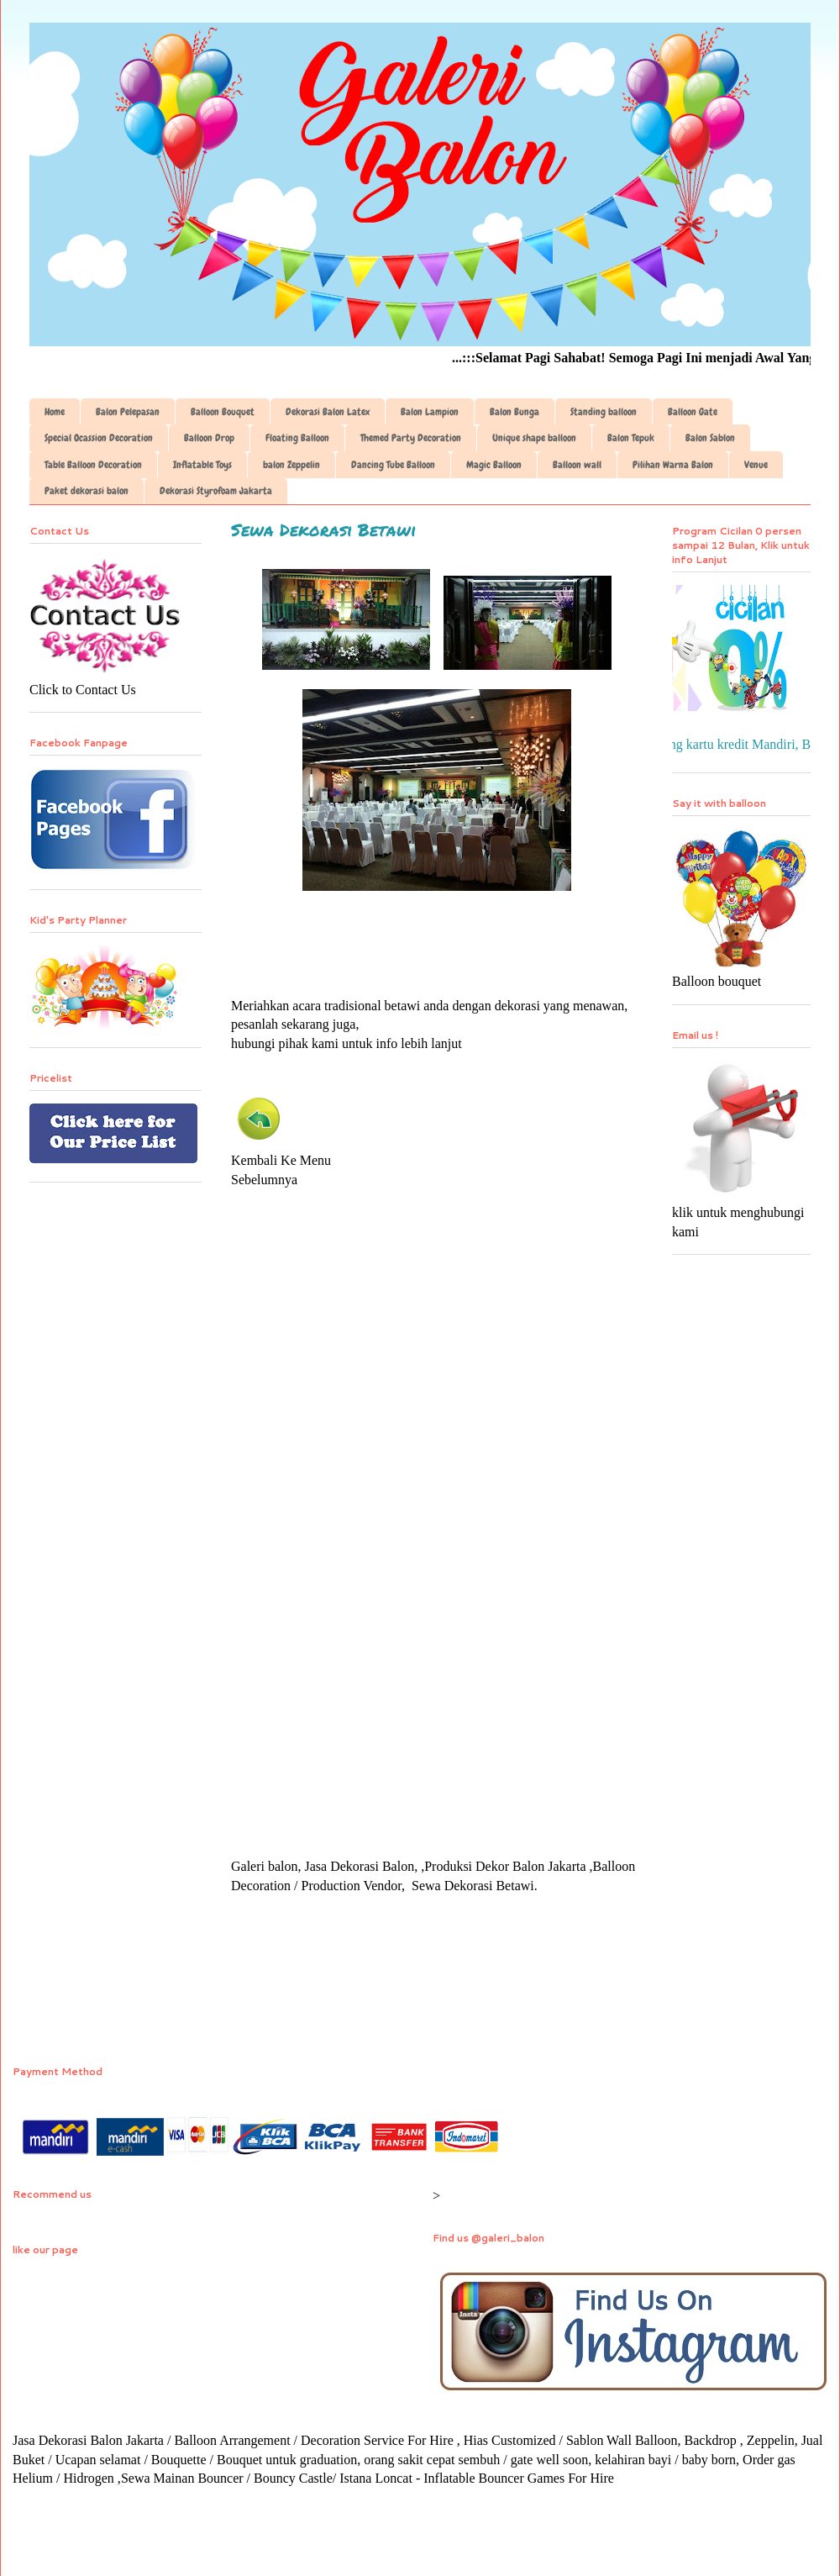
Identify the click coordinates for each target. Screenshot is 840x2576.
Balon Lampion (430, 412)
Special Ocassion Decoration (99, 438)
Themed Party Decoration (410, 438)
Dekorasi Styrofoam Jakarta (216, 491)
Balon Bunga (514, 412)
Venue (756, 464)
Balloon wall (577, 464)
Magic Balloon (494, 464)
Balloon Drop (209, 438)
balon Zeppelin (291, 464)
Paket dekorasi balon (87, 491)
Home (55, 412)
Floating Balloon (297, 438)
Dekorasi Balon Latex (328, 412)
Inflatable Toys (202, 464)
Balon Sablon (710, 438)
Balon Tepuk (630, 438)
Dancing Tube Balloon (393, 464)
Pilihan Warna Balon (673, 464)
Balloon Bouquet (223, 412)
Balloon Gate (692, 412)
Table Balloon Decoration (93, 464)
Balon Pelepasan (128, 412)
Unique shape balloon (534, 438)
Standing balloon (603, 412)
